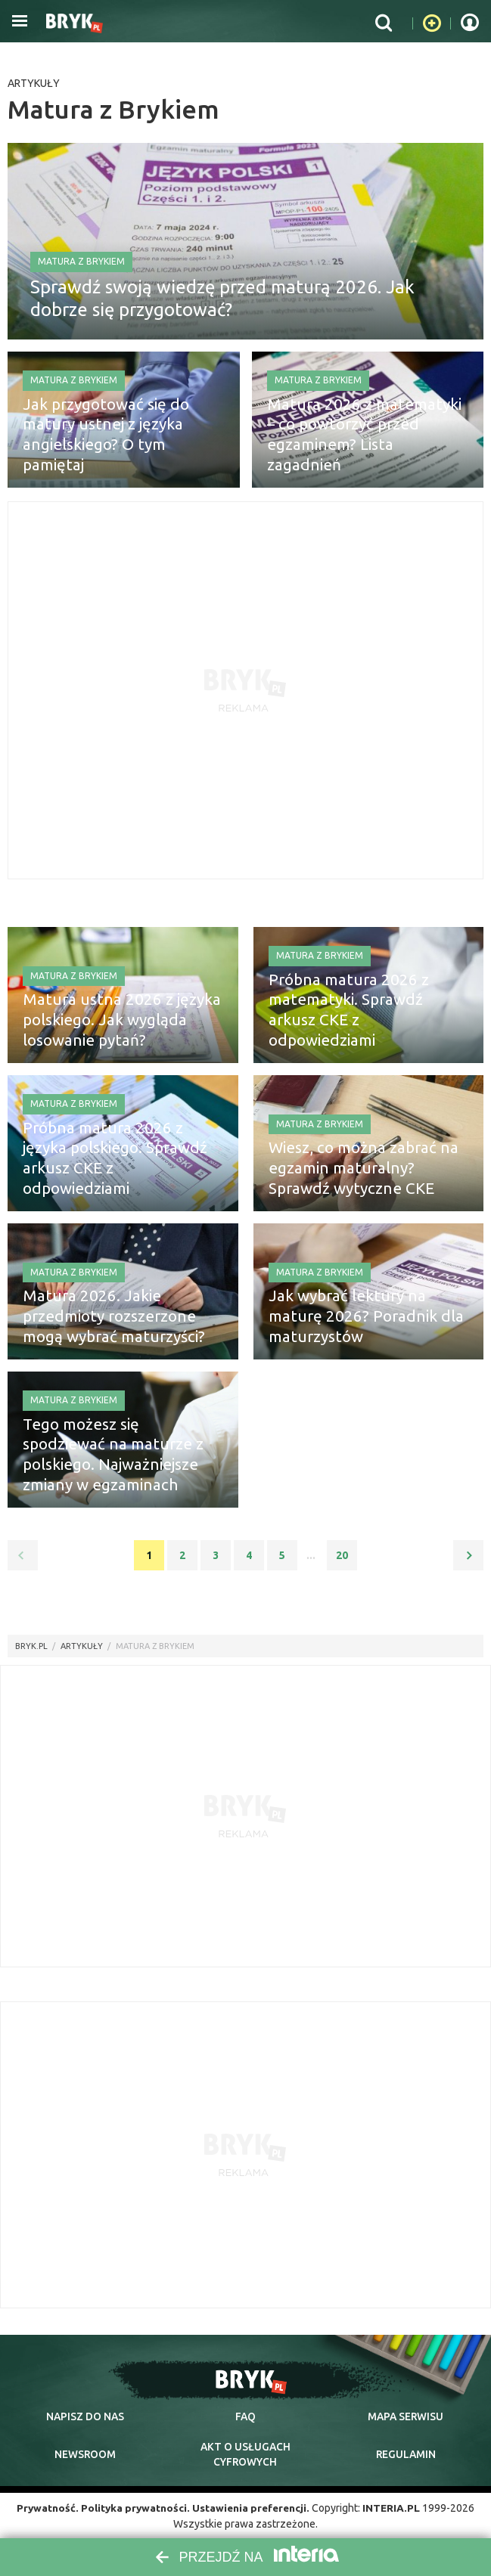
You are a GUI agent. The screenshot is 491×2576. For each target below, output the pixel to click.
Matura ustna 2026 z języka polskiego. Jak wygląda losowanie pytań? (110, 1022)
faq (245, 2416)
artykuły (82, 1646)
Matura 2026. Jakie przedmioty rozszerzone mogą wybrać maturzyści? (122, 1318)
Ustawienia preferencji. (251, 2508)
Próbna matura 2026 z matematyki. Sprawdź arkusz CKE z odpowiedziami (362, 1022)
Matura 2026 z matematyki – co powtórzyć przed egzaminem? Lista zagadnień (359, 447)
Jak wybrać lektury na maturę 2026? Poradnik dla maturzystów (365, 1318)
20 (342, 1555)
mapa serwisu (405, 2416)
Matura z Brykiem (81, 258)
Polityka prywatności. (134, 2508)
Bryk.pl (31, 1646)
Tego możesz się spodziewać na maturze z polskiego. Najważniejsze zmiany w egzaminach (116, 1457)
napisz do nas (85, 2416)
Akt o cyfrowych (245, 2454)
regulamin (405, 2454)
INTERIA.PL (394, 2508)
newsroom (85, 2454)
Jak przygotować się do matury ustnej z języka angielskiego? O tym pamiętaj (123, 447)
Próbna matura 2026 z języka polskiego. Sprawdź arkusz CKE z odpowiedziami (117, 1170)
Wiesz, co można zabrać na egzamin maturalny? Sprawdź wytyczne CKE (364, 1170)
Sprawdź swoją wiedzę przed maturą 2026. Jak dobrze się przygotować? (222, 295)
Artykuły (34, 83)
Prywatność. (45, 2508)
